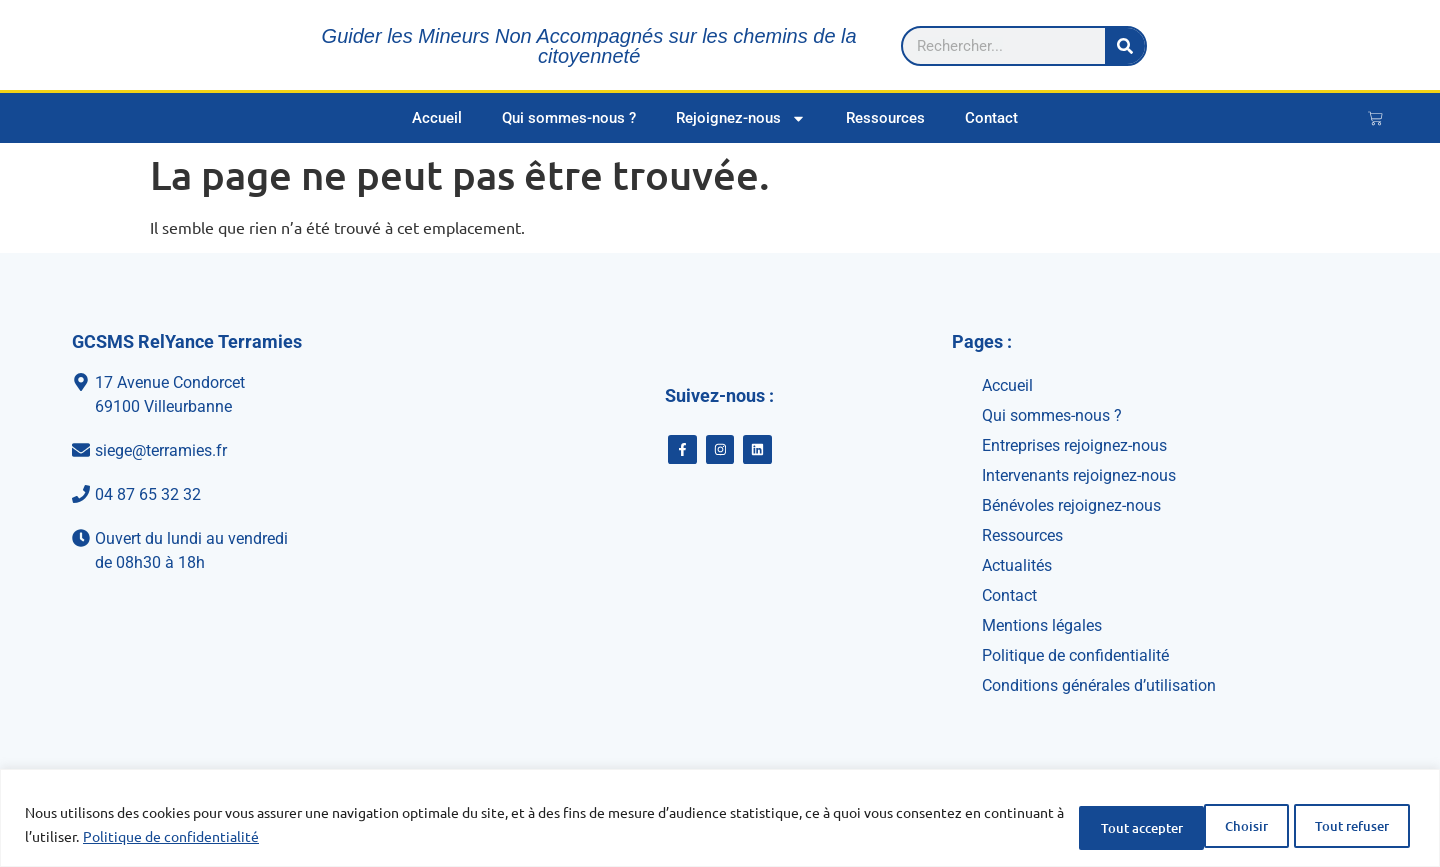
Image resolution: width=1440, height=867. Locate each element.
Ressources (885, 118)
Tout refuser (1191, 825)
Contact (991, 118)
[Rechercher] (1378, 45)
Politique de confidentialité (254, 838)
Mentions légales (1042, 625)
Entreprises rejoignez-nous (1074, 445)
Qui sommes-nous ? (569, 118)
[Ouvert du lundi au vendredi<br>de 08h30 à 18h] (265, 551)
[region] (720, 819)
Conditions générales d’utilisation (1099, 685)
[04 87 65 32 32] (265, 495)
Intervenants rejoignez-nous (1079, 475)
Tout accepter (1341, 825)
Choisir (1062, 825)
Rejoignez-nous (741, 118)
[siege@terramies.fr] (265, 451)
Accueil (437, 118)
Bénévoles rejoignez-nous (1071, 505)
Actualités (1017, 565)
